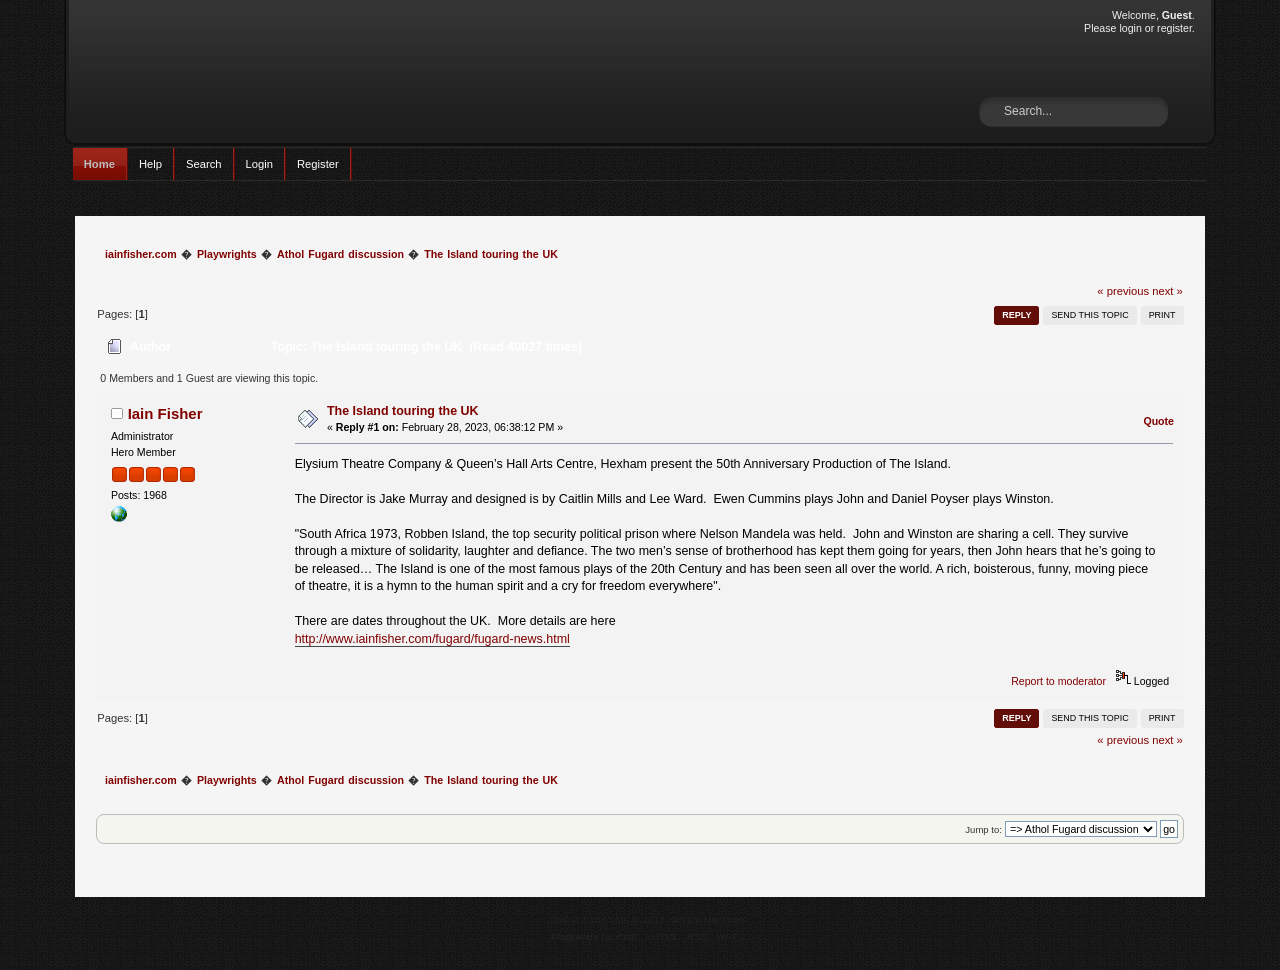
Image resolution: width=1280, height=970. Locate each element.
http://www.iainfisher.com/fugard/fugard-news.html (432, 639)
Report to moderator (1058, 681)
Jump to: (983, 829)
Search (204, 164)
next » (1167, 291)
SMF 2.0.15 (575, 919)
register (1174, 28)
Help (150, 164)
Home (99, 164)
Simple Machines (708, 919)
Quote (1158, 421)
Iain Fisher (165, 413)
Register (318, 164)
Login (259, 164)
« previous (1123, 291)
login (1130, 28)
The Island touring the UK (403, 411)
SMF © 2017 (637, 919)
